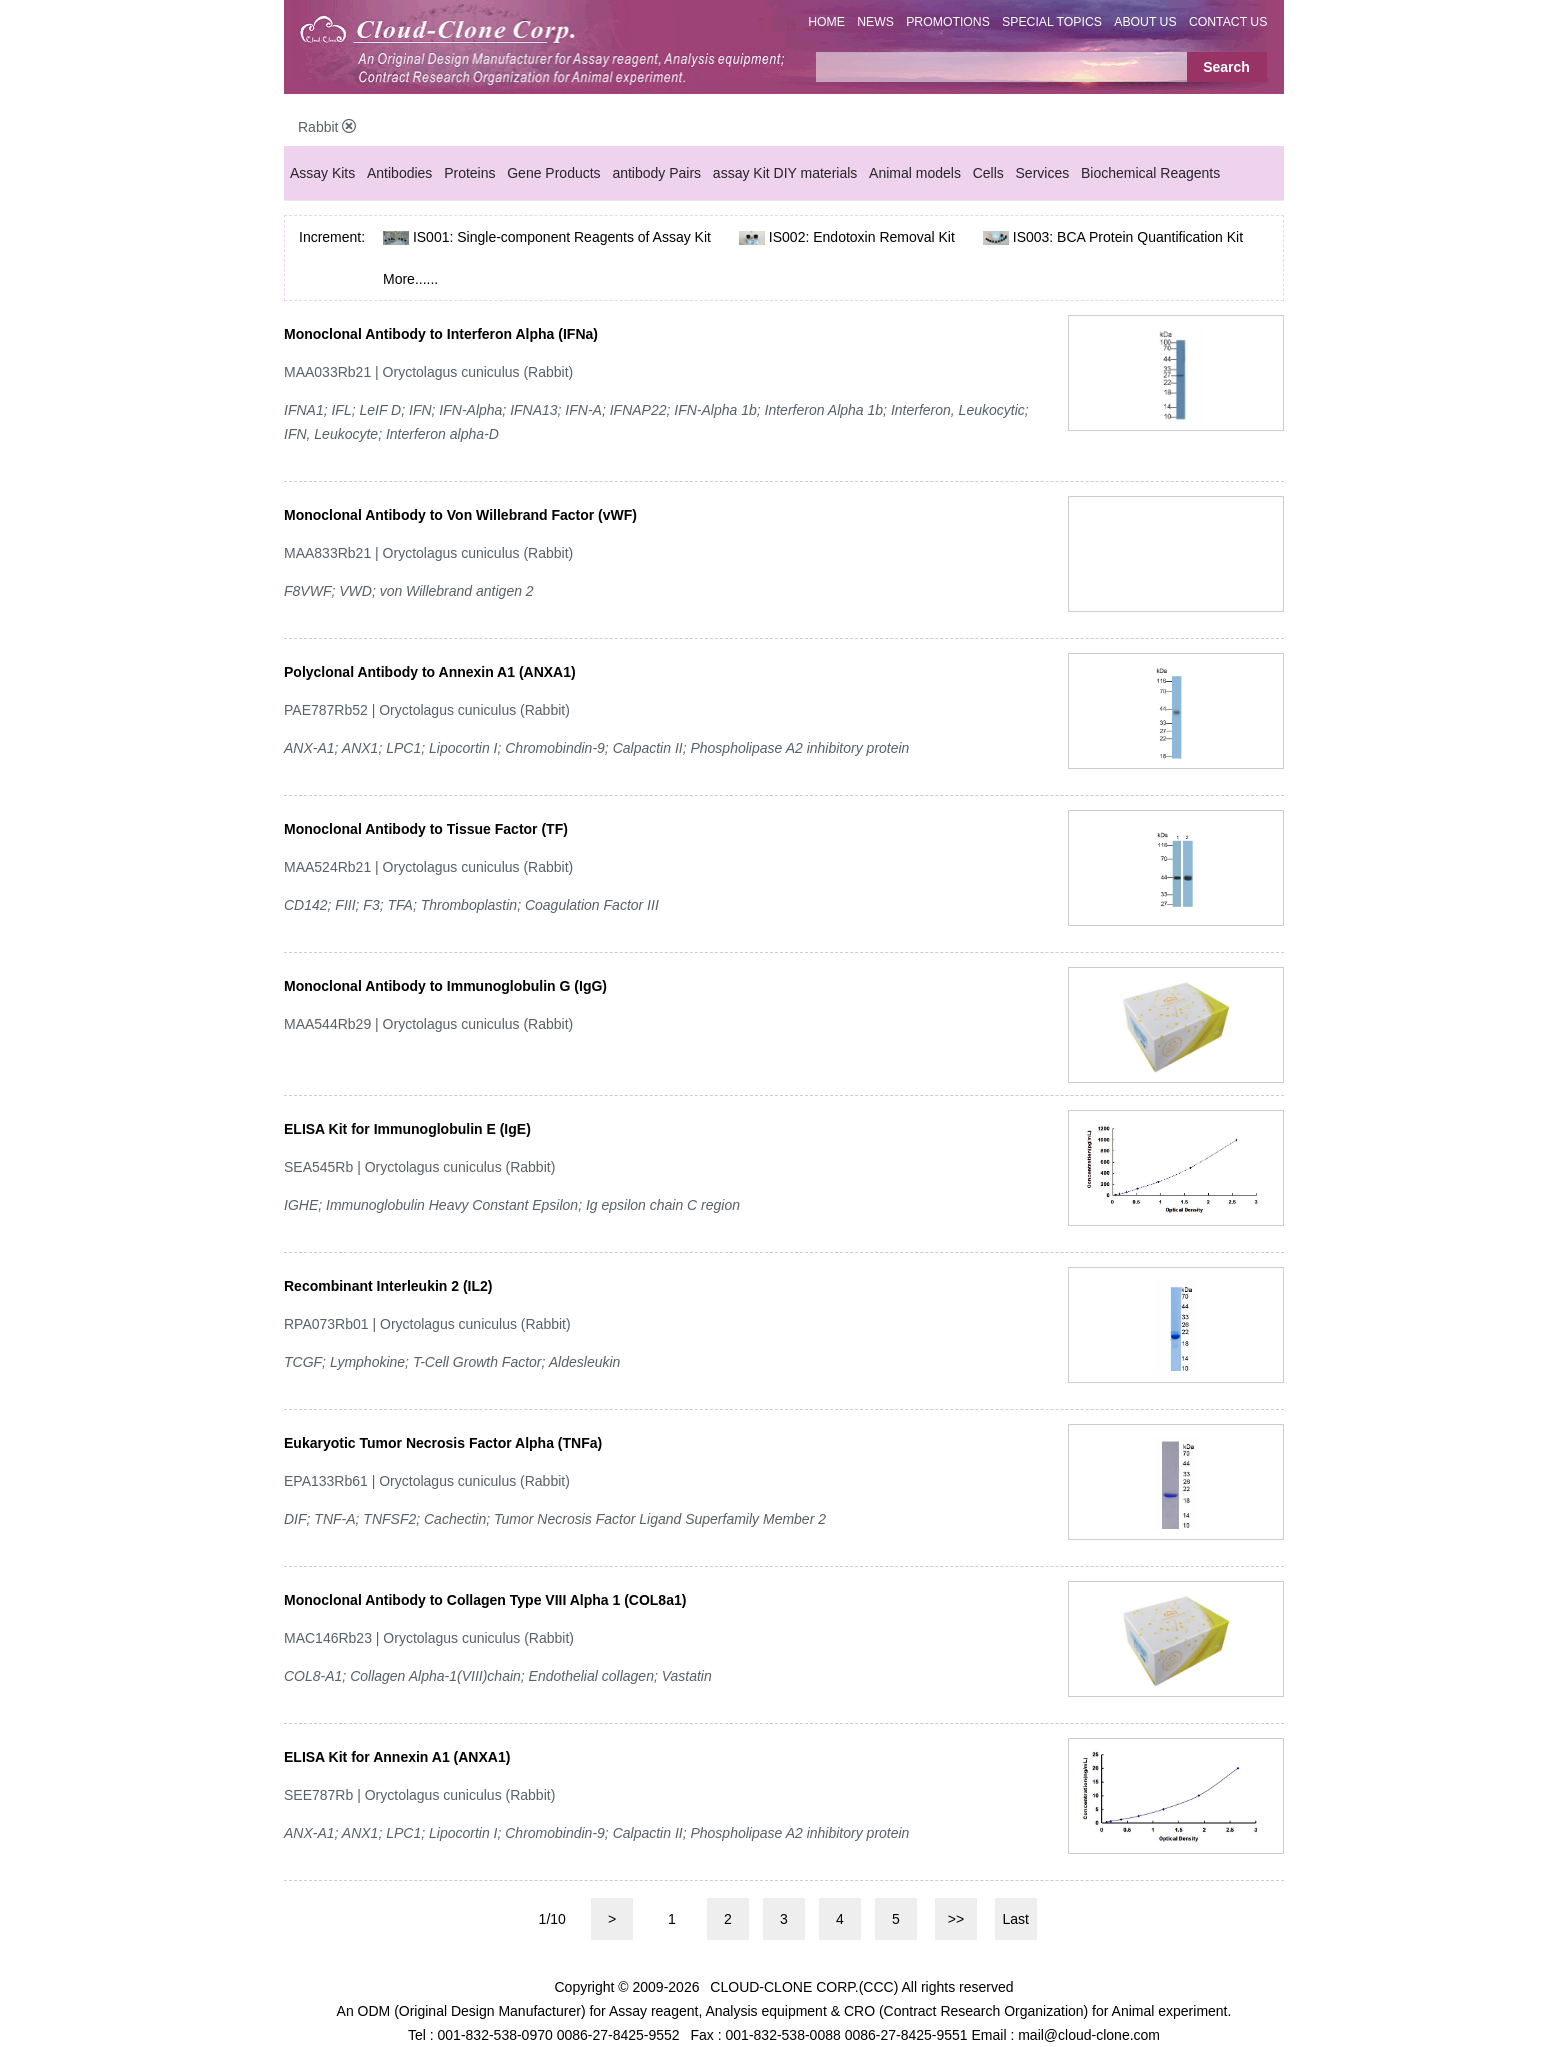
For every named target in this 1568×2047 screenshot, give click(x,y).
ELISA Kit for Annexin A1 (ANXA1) (397, 1757)
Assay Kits (322, 173)
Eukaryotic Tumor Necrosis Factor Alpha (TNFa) (443, 1443)
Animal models (915, 173)
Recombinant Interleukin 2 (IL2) (388, 1286)
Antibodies (399, 173)
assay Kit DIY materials (785, 173)
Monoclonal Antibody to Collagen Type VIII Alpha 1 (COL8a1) (485, 1600)
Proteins (469, 173)
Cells (988, 173)
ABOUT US (1145, 22)
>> (956, 1919)
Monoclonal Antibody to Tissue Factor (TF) (426, 829)
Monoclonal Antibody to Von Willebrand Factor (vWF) (460, 515)
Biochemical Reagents (1150, 173)
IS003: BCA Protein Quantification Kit (1128, 237)
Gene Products (553, 173)
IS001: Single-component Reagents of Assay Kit (562, 237)
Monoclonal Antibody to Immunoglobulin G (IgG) (445, 986)
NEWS (875, 22)
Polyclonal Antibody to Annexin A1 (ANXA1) (430, 672)
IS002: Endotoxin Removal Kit (862, 237)
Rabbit (327, 127)
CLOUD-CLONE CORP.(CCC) (804, 1987)
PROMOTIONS (948, 22)
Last (1016, 1919)
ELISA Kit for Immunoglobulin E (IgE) (407, 1129)
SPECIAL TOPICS (1052, 22)
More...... (410, 279)
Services (1043, 173)
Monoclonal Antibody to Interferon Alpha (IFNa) (441, 334)
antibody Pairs (656, 173)
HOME (826, 22)
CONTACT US (1228, 22)
